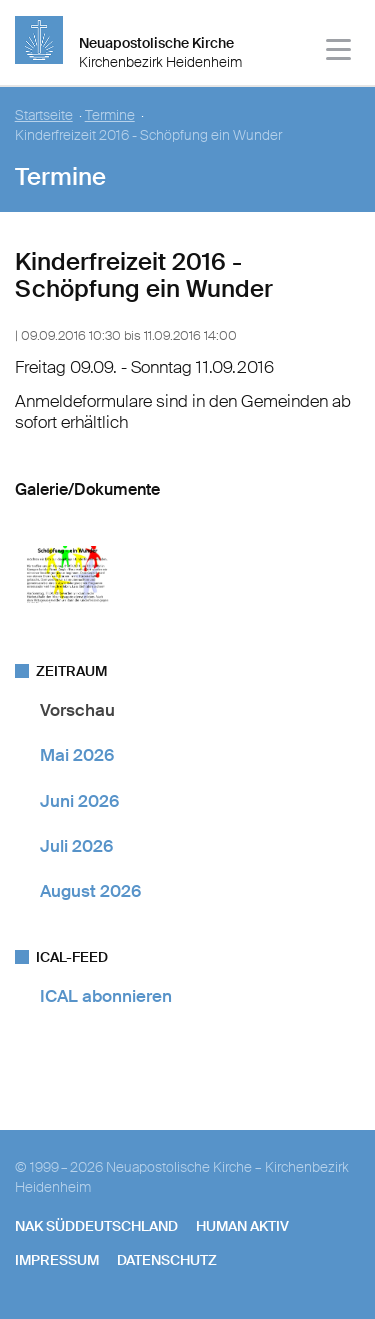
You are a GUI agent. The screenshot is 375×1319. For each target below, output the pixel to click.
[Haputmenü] (339, 52)
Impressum (57, 1260)
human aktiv (242, 1226)
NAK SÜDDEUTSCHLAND (96, 1226)
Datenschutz (167, 1260)
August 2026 (90, 891)
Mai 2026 (77, 755)
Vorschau (77, 710)
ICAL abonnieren (106, 996)
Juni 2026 (79, 801)
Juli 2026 (76, 846)
